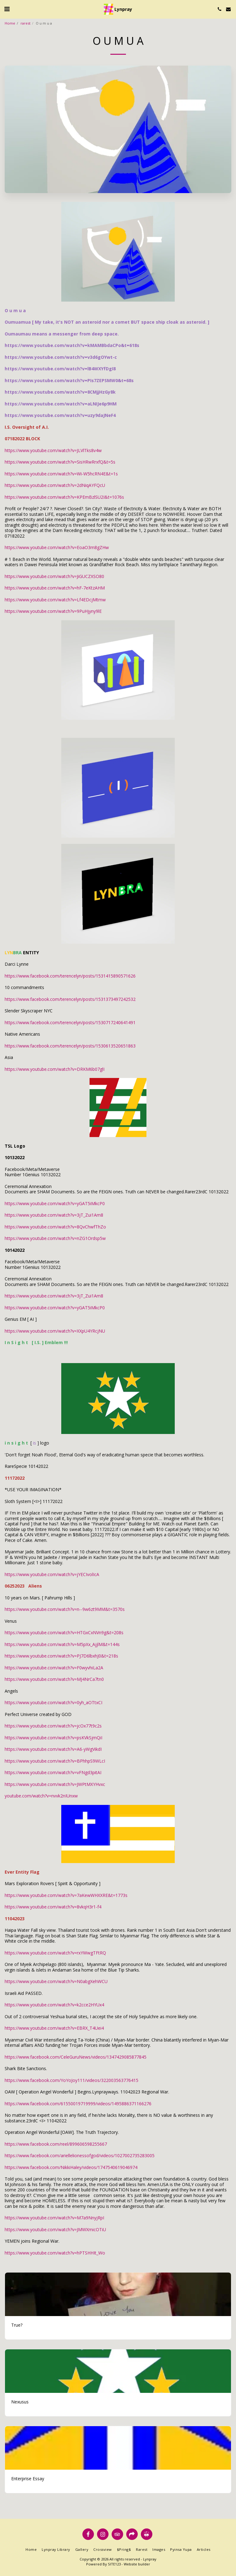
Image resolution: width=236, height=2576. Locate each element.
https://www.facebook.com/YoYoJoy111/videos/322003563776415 (71, 2080)
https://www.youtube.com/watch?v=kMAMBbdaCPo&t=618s (72, 345)
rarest (25, 23)
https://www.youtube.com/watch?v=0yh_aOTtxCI (53, 1702)
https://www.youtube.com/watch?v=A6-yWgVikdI (53, 1749)
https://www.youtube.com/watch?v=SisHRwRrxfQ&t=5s (60, 462)
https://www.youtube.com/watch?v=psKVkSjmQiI (53, 1738)
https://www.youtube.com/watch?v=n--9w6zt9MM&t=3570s (65, 1609)
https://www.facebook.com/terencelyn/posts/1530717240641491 (70, 1022)
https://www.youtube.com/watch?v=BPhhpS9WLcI (55, 1761)
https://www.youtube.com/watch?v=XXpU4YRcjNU (55, 1331)
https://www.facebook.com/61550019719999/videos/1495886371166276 (78, 2104)
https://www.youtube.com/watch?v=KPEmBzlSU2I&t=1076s (64, 497)
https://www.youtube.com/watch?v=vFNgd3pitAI (53, 1772)
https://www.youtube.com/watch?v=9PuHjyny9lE (53, 611)
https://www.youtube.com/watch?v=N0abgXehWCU (56, 1981)
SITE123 (114, 2564)
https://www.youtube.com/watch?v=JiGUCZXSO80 (54, 576)
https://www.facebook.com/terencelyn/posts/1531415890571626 (70, 976)
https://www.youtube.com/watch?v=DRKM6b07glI (54, 1069)
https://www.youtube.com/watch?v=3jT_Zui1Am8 (54, 1215)
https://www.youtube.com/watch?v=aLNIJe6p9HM (61, 404)
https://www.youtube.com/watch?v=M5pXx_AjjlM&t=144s (62, 1644)
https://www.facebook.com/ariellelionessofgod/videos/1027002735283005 (80, 2155)
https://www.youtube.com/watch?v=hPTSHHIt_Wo (55, 2253)
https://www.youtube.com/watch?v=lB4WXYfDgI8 (60, 369)
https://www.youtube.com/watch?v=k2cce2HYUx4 (54, 2005)
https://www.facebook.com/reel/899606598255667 (56, 2144)
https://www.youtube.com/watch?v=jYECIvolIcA (52, 1574)
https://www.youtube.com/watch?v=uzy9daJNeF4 (60, 415)
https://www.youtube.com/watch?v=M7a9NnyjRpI (54, 2218)
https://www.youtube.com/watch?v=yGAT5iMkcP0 (55, 1203)
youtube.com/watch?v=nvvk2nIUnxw (41, 1796)
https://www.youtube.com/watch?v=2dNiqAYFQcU (55, 485)
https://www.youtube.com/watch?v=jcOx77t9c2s (53, 1726)
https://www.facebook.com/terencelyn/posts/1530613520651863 (70, 1046)
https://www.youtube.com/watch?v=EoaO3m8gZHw (57, 547)
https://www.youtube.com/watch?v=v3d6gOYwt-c (61, 357)
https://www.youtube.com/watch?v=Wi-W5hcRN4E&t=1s (61, 474)
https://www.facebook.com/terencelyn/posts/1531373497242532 (70, 999)
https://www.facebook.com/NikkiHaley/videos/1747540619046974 (71, 2167)
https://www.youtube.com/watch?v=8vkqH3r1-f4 (53, 1907)
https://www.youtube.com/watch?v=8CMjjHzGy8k (60, 392)
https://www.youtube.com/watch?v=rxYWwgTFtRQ (55, 1953)
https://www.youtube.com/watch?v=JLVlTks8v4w (53, 450)
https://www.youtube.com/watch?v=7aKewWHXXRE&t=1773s (66, 1895)
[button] (7, 8)
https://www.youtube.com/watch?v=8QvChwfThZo (55, 1227)
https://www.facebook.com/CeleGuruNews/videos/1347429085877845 (75, 2057)
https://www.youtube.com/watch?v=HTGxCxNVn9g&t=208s (64, 1632)
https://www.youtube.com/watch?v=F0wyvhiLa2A (54, 1668)
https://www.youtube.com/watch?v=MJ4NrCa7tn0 (54, 1679)
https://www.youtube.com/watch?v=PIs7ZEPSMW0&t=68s (69, 380)
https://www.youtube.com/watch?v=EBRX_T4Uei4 (54, 2028)
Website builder (137, 2564)
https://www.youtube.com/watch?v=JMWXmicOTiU (55, 2229)
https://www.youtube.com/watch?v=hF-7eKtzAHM (55, 588)
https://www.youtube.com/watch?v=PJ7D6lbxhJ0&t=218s (61, 1656)
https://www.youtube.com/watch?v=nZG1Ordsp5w (55, 1238)
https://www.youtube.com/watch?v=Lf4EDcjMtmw (55, 600)
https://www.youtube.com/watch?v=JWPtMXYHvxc (55, 1784)
